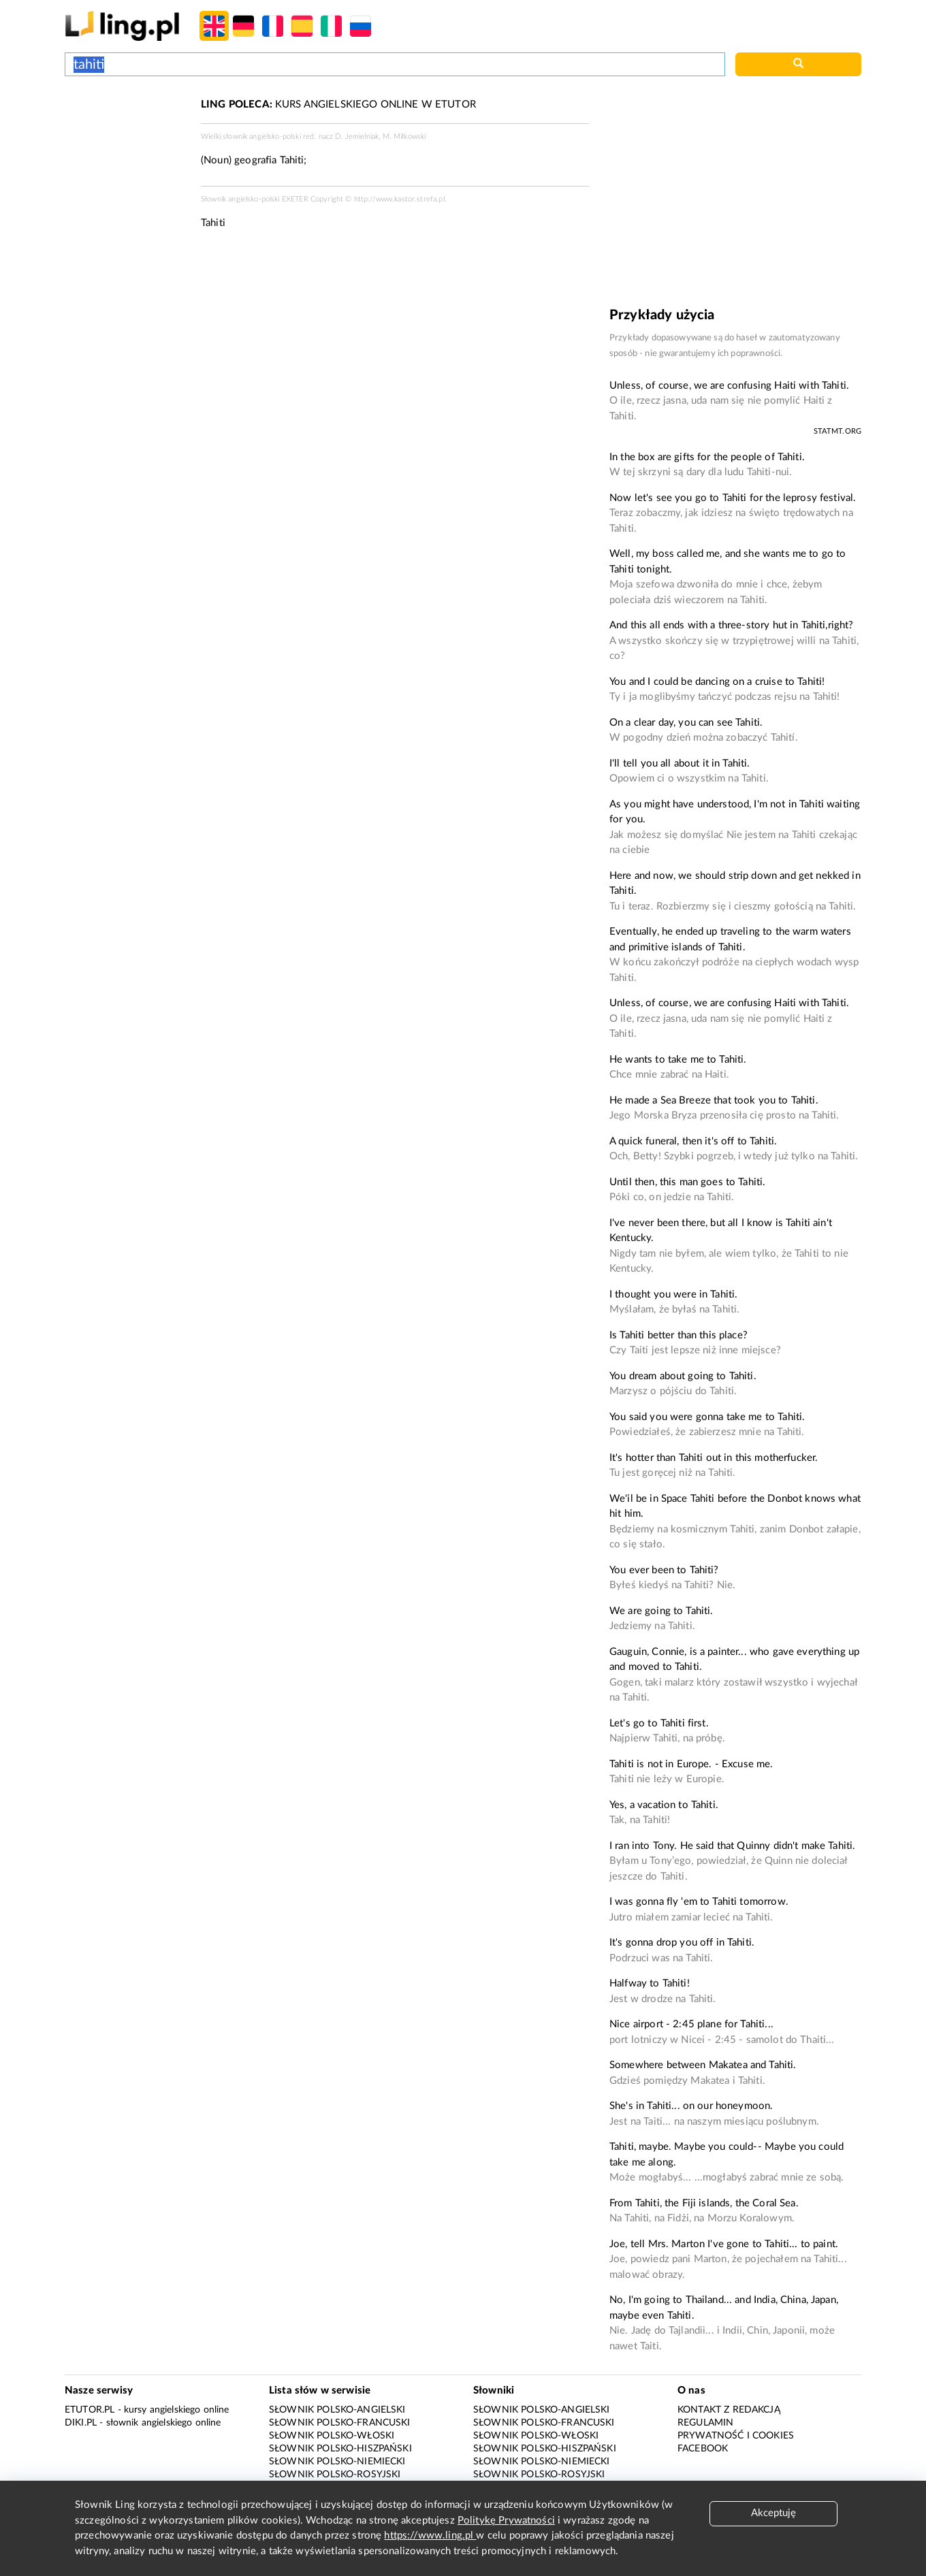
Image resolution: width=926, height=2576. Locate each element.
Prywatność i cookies (735, 2436)
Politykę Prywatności (506, 2520)
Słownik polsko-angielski (337, 2410)
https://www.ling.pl (430, 2535)
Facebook (702, 2448)
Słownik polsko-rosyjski (334, 2474)
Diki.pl (81, 2423)
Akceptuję (773, 2513)
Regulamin (705, 2423)
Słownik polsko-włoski (331, 2436)
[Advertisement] (126, 148)
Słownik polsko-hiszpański (340, 2448)
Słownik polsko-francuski (340, 2423)
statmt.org (838, 431)
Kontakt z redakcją (728, 2410)
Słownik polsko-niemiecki (337, 2461)
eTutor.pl (89, 2410)
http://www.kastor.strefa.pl (399, 199)
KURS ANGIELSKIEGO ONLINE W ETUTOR (338, 104)
